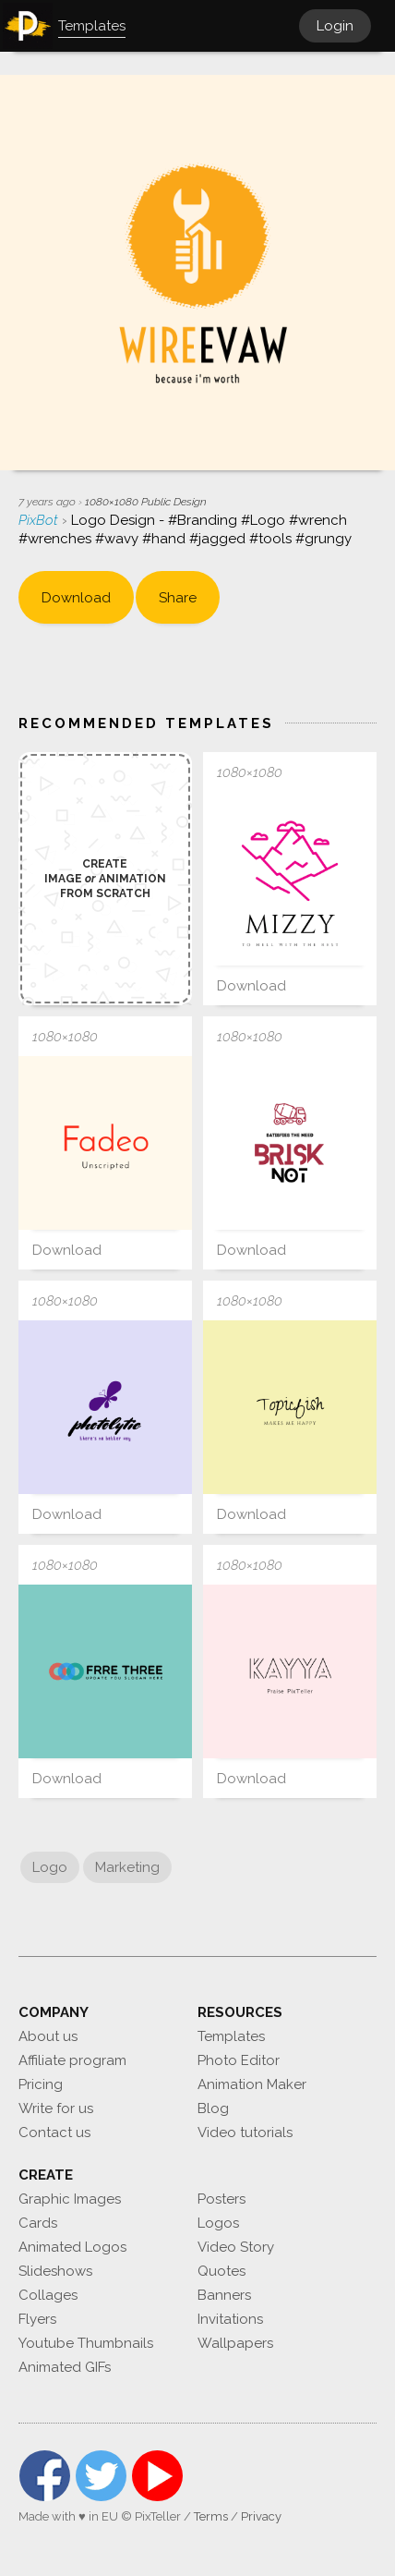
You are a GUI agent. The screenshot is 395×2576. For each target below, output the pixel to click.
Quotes (221, 2271)
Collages (48, 2295)
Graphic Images (69, 2199)
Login (335, 26)
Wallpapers (235, 2343)
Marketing (127, 1867)
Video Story (236, 2247)
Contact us (54, 2132)
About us (48, 2036)
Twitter (101, 2475)
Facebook (44, 2475)
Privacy (261, 2516)
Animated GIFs (64, 2367)
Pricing (40, 2084)
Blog (213, 2108)
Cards (37, 2223)
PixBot (40, 520)
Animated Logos (72, 2247)
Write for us (55, 2108)
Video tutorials (245, 2132)
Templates (231, 2036)
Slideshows (55, 2271)
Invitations (230, 2319)
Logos (218, 2223)
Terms (211, 2516)
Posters (221, 2199)
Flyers (37, 2319)
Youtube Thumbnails (85, 2343)
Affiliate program (72, 2060)
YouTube (157, 2475)
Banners (224, 2295)
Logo (49, 1867)
